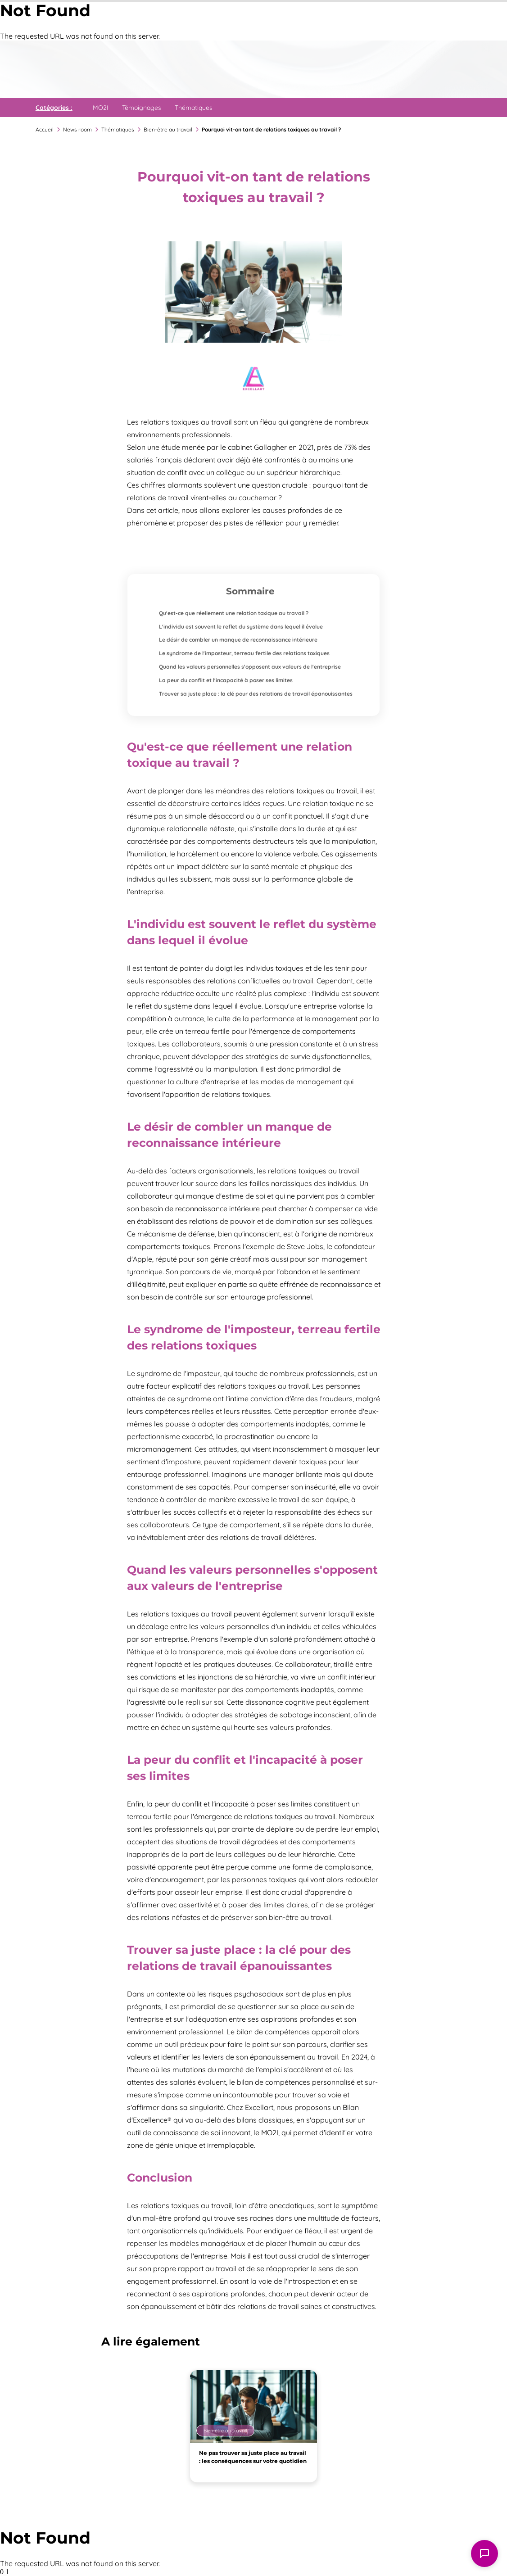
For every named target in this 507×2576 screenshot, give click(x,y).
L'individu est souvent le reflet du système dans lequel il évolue (241, 626)
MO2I (101, 108)
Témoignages (141, 108)
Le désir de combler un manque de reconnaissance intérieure (238, 639)
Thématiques (194, 108)
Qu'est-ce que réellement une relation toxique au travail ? (233, 613)
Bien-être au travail (168, 129)
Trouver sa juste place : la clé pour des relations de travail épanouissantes (256, 693)
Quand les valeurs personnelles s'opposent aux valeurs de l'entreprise (250, 666)
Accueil (45, 129)
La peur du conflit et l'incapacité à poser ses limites (226, 680)
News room (77, 129)
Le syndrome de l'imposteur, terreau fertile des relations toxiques (244, 653)
